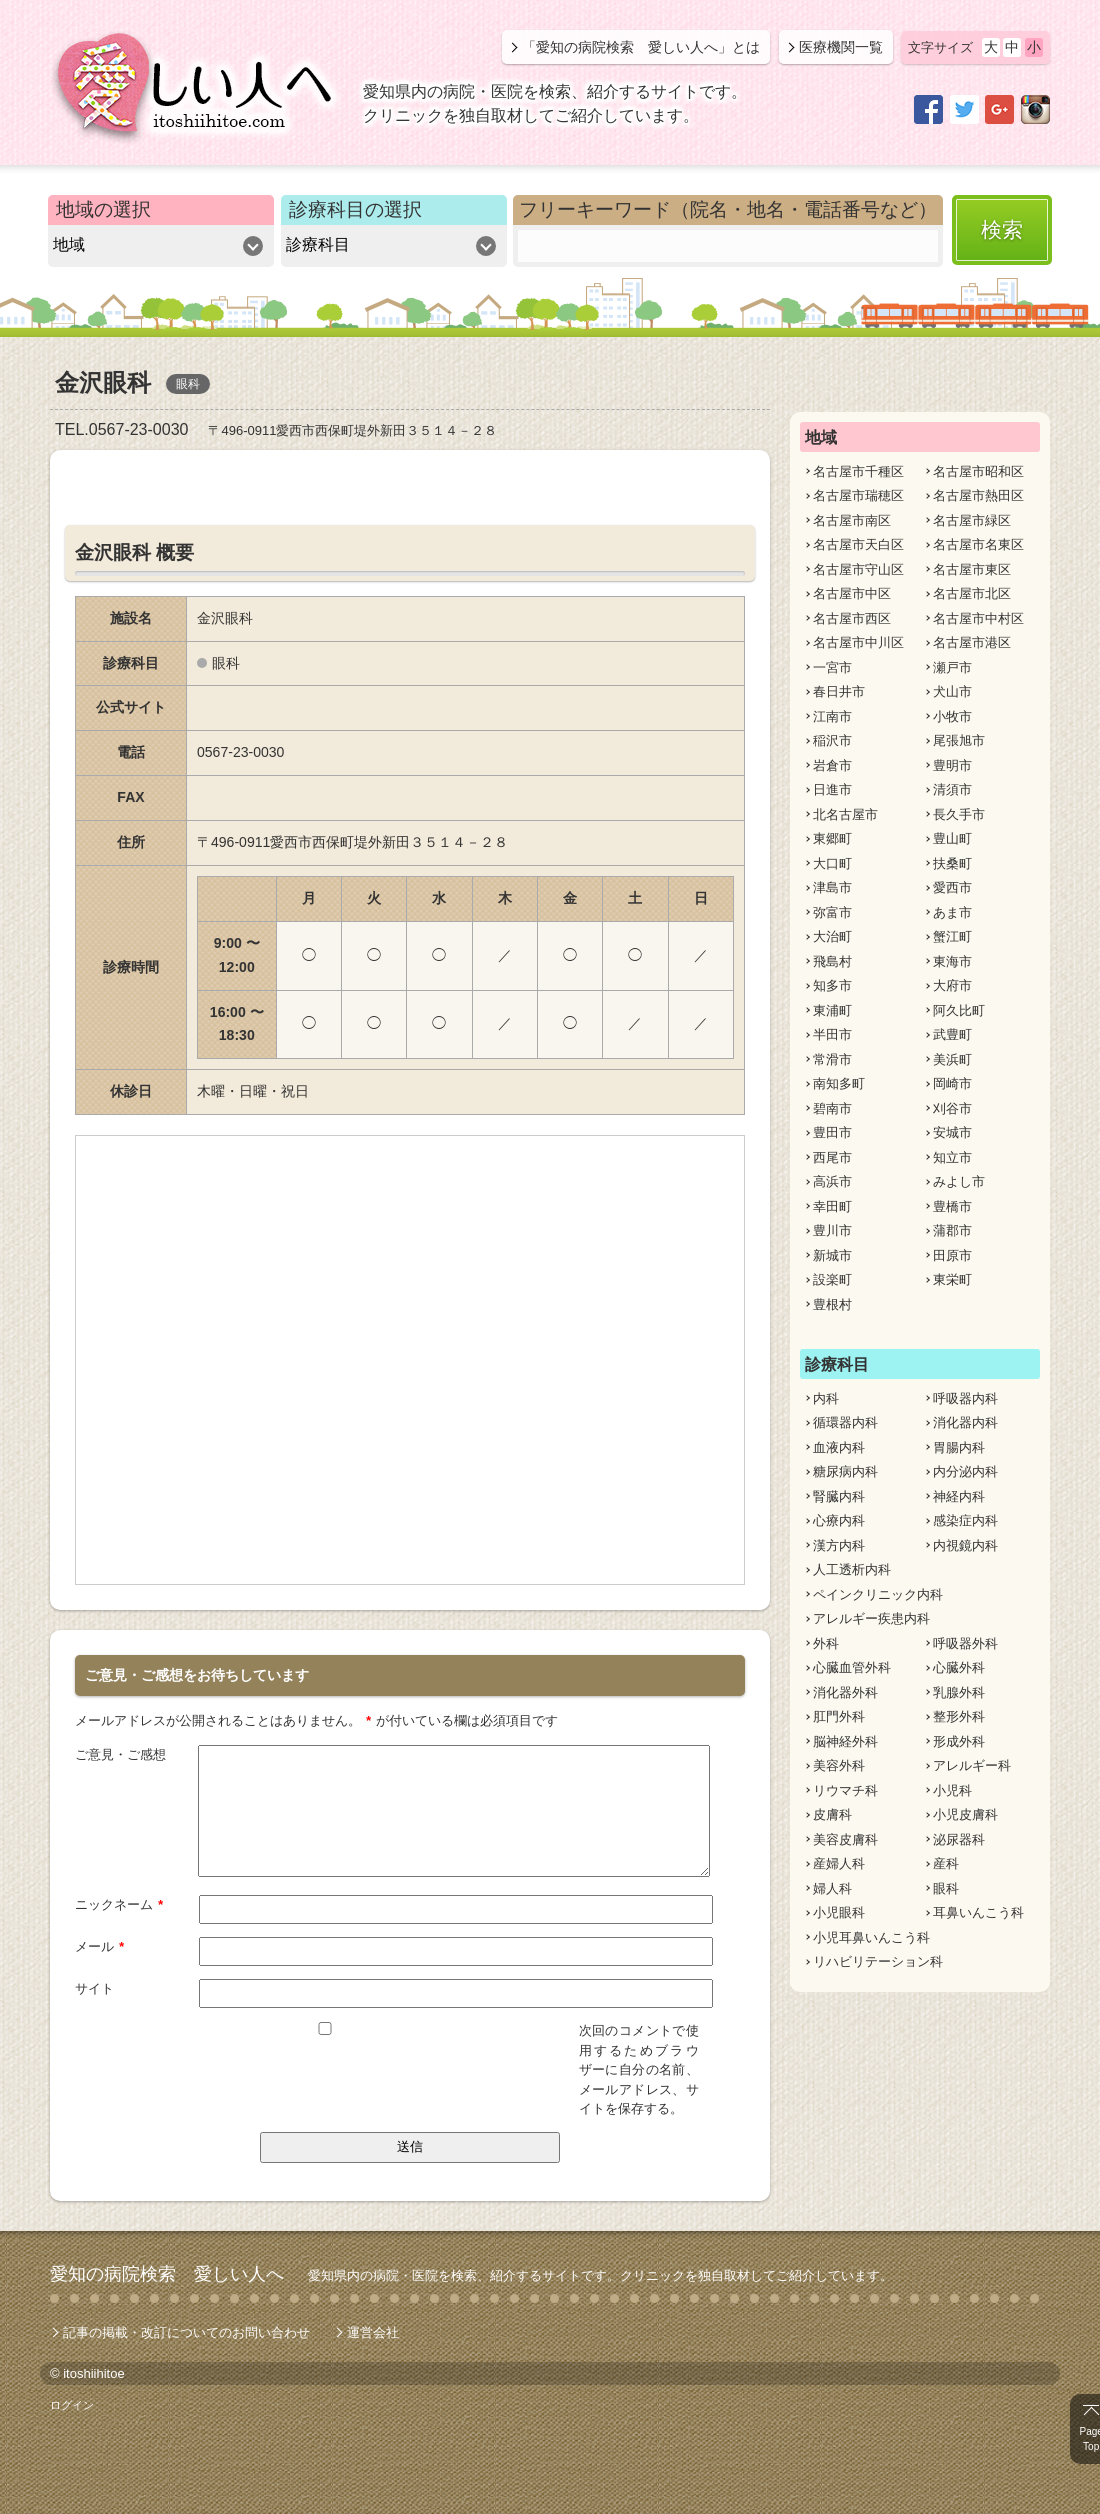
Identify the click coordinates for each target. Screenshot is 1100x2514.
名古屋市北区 (972, 593)
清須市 (952, 789)
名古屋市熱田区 (978, 495)
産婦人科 (839, 1863)
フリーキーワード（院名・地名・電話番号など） (728, 209)
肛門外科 (839, 1716)
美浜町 (952, 1059)
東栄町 (952, 1279)
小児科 (952, 1790)
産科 (946, 1863)
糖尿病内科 (845, 1471)
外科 (826, 1643)
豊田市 (832, 1132)
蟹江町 (952, 936)
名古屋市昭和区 (978, 471)
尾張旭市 (959, 740)
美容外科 (839, 1765)
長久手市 (959, 814)
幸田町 (832, 1206)
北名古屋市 (845, 814)
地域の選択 (103, 209)
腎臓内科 (839, 1496)
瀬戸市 (952, 667)
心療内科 (839, 1520)
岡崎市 (952, 1083)
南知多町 (839, 1083)
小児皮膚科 (965, 1814)
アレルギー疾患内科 (871, 1618)
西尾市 (832, 1157)
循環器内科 (845, 1422)
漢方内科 (839, 1545)
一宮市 (832, 667)
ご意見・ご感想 (120, 1753)
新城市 (832, 1255)
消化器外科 (845, 1692)
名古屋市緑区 (972, 520)
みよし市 (959, 1181)
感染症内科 (965, 1520)
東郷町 (832, 838)
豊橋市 (952, 1206)
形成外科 (959, 1741)
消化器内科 (965, 1422)
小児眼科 (839, 1912)
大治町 (832, 936)
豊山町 (952, 838)
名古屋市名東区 (978, 544)
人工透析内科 (852, 1569)
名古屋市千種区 (858, 471)
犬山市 (952, 691)
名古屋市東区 (972, 569)
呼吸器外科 (965, 1643)
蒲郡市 (952, 1230)
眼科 (946, 1888)
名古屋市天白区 (858, 544)
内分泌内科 (965, 1471)
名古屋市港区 (972, 642)
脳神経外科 (845, 1741)
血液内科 (839, 1447)
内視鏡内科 (965, 1545)
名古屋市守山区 (858, 569)
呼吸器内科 (965, 1398)
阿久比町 (959, 1010)
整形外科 (959, 1716)
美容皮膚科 (845, 1839)
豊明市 (952, 765)
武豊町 (952, 1034)
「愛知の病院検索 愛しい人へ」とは (641, 47)
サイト (94, 1987)
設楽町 (832, 1279)
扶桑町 (952, 863)
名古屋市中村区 (978, 618)
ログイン (72, 2404)
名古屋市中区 (852, 593)
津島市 (832, 887)
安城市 (952, 1132)
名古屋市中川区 (858, 642)
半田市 (832, 1034)
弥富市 (832, 912)
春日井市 (839, 691)
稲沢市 (832, 740)
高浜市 (832, 1181)
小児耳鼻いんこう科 (871, 1937)
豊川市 (832, 1230)
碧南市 (832, 1108)
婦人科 (832, 1888)
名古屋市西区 (852, 618)
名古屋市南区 (852, 520)
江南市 (832, 716)
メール (100, 1945)
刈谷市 (952, 1108)
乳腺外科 (959, 1692)
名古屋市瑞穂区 (858, 495)
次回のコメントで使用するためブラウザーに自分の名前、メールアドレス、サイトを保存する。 (639, 2068)
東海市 (952, 961)
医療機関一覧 (841, 47)
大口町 (832, 863)
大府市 (952, 985)
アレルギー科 (972, 1765)
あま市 (952, 912)
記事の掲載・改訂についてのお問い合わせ (186, 2331)
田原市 (952, 1255)
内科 (826, 1398)
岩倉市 (832, 765)
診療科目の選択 (355, 209)
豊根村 (832, 1304)
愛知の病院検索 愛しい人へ (167, 2273)
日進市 (832, 789)
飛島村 (832, 961)
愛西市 (952, 887)
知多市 (832, 985)
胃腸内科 (959, 1447)
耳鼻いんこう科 (978, 1912)
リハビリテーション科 (878, 1961)
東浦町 (832, 1010)
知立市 (952, 1157)
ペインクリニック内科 (878, 1594)
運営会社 (373, 2331)
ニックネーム (119, 1903)
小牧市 (952, 716)
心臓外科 (959, 1667)
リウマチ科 (845, 1790)
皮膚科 (832, 1814)
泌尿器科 (959, 1839)
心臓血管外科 (852, 1667)
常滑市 (832, 1059)
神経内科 (959, 1496)
